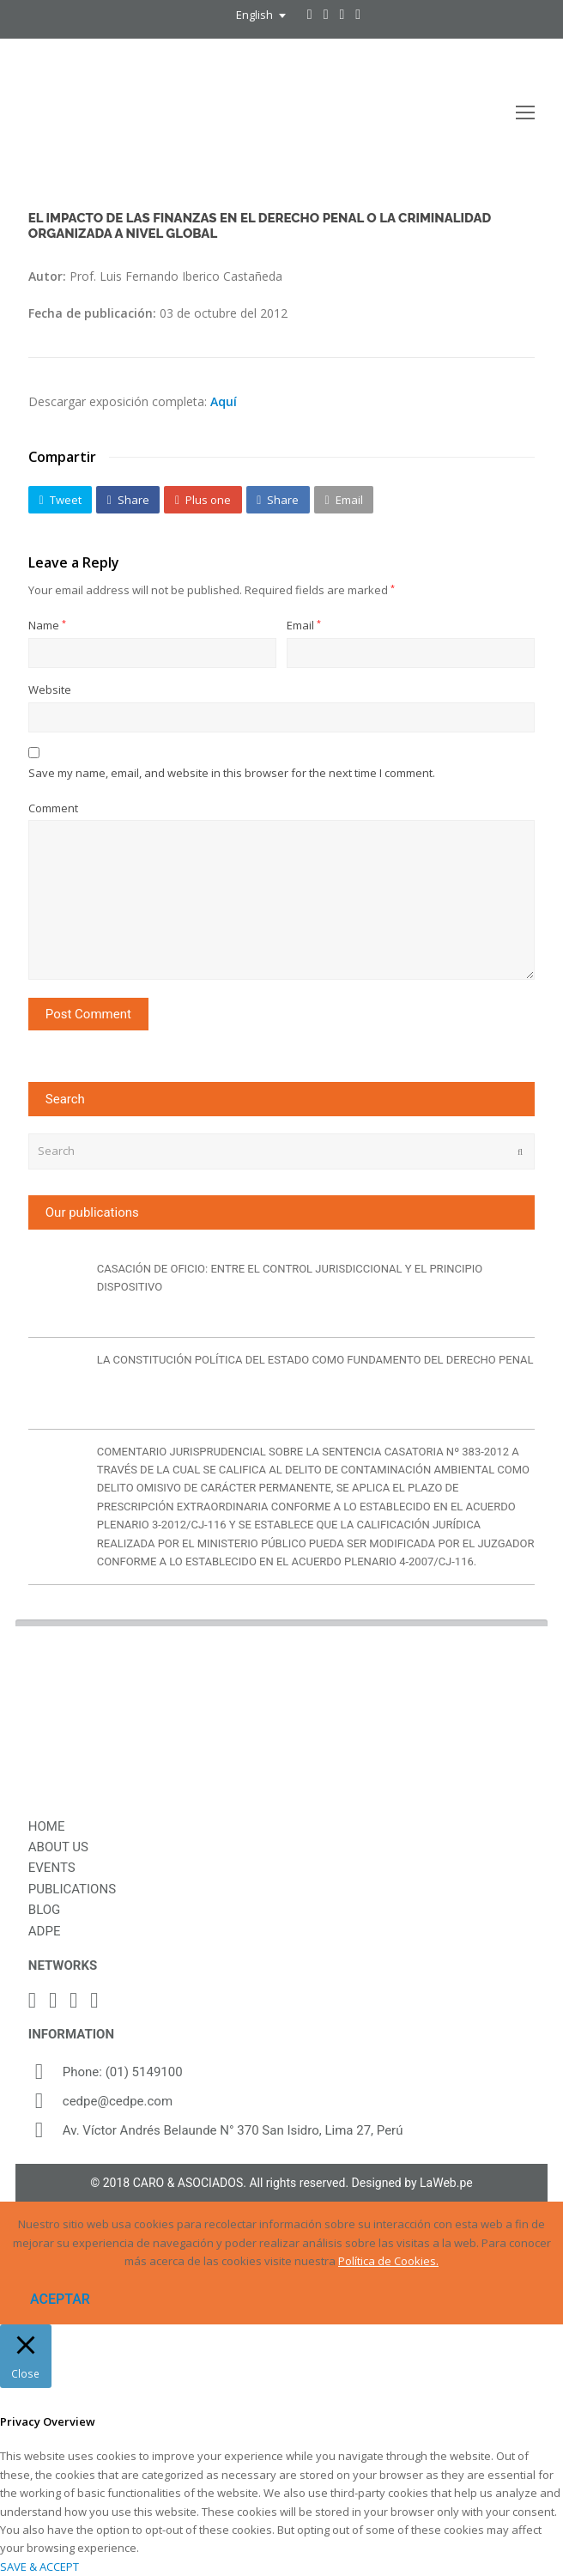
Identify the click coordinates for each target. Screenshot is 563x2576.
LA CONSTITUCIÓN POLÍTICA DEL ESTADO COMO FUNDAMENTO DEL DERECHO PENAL (315, 1359)
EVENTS (52, 1867)
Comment (53, 808)
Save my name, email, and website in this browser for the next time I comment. (231, 773)
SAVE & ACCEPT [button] (39, 2566)
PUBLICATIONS (72, 1889)
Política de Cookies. (388, 2261)
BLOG (44, 1909)
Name (47, 625)
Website (49, 689)
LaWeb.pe (446, 2183)
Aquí (223, 401)
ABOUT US (58, 1847)
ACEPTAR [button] (60, 2299)
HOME (46, 1826)
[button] (60, 499)
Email (304, 625)
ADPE (44, 1931)
